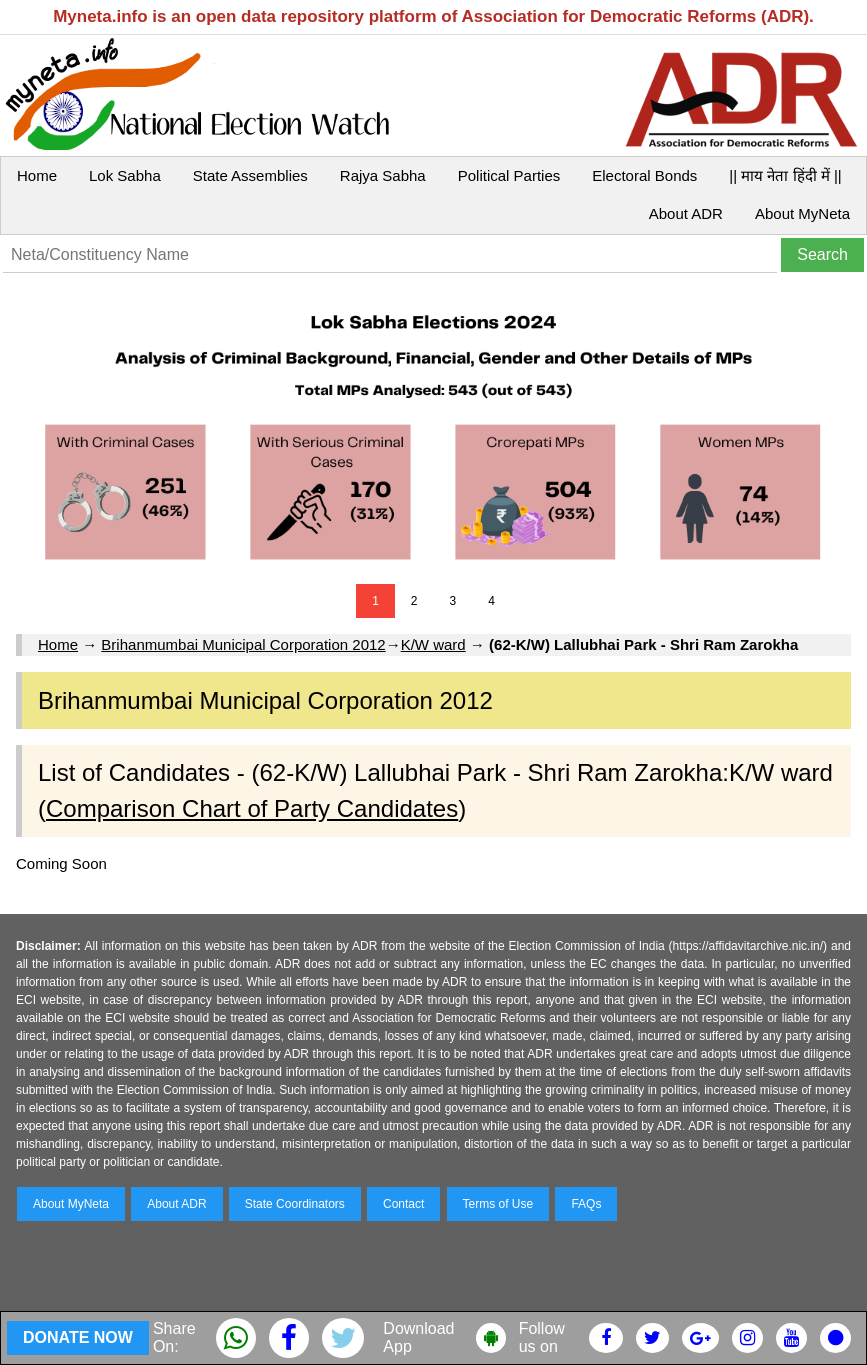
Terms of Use (498, 1204)
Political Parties (509, 175)
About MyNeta (802, 213)
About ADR (686, 213)
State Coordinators (295, 1204)
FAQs (586, 1204)
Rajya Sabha (383, 175)
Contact (403, 1204)
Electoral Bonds (644, 175)
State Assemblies (250, 175)
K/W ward (433, 644)
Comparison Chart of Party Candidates (252, 808)
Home (37, 175)
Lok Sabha (125, 175)
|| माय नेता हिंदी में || (785, 175)
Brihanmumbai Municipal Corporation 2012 (243, 644)
